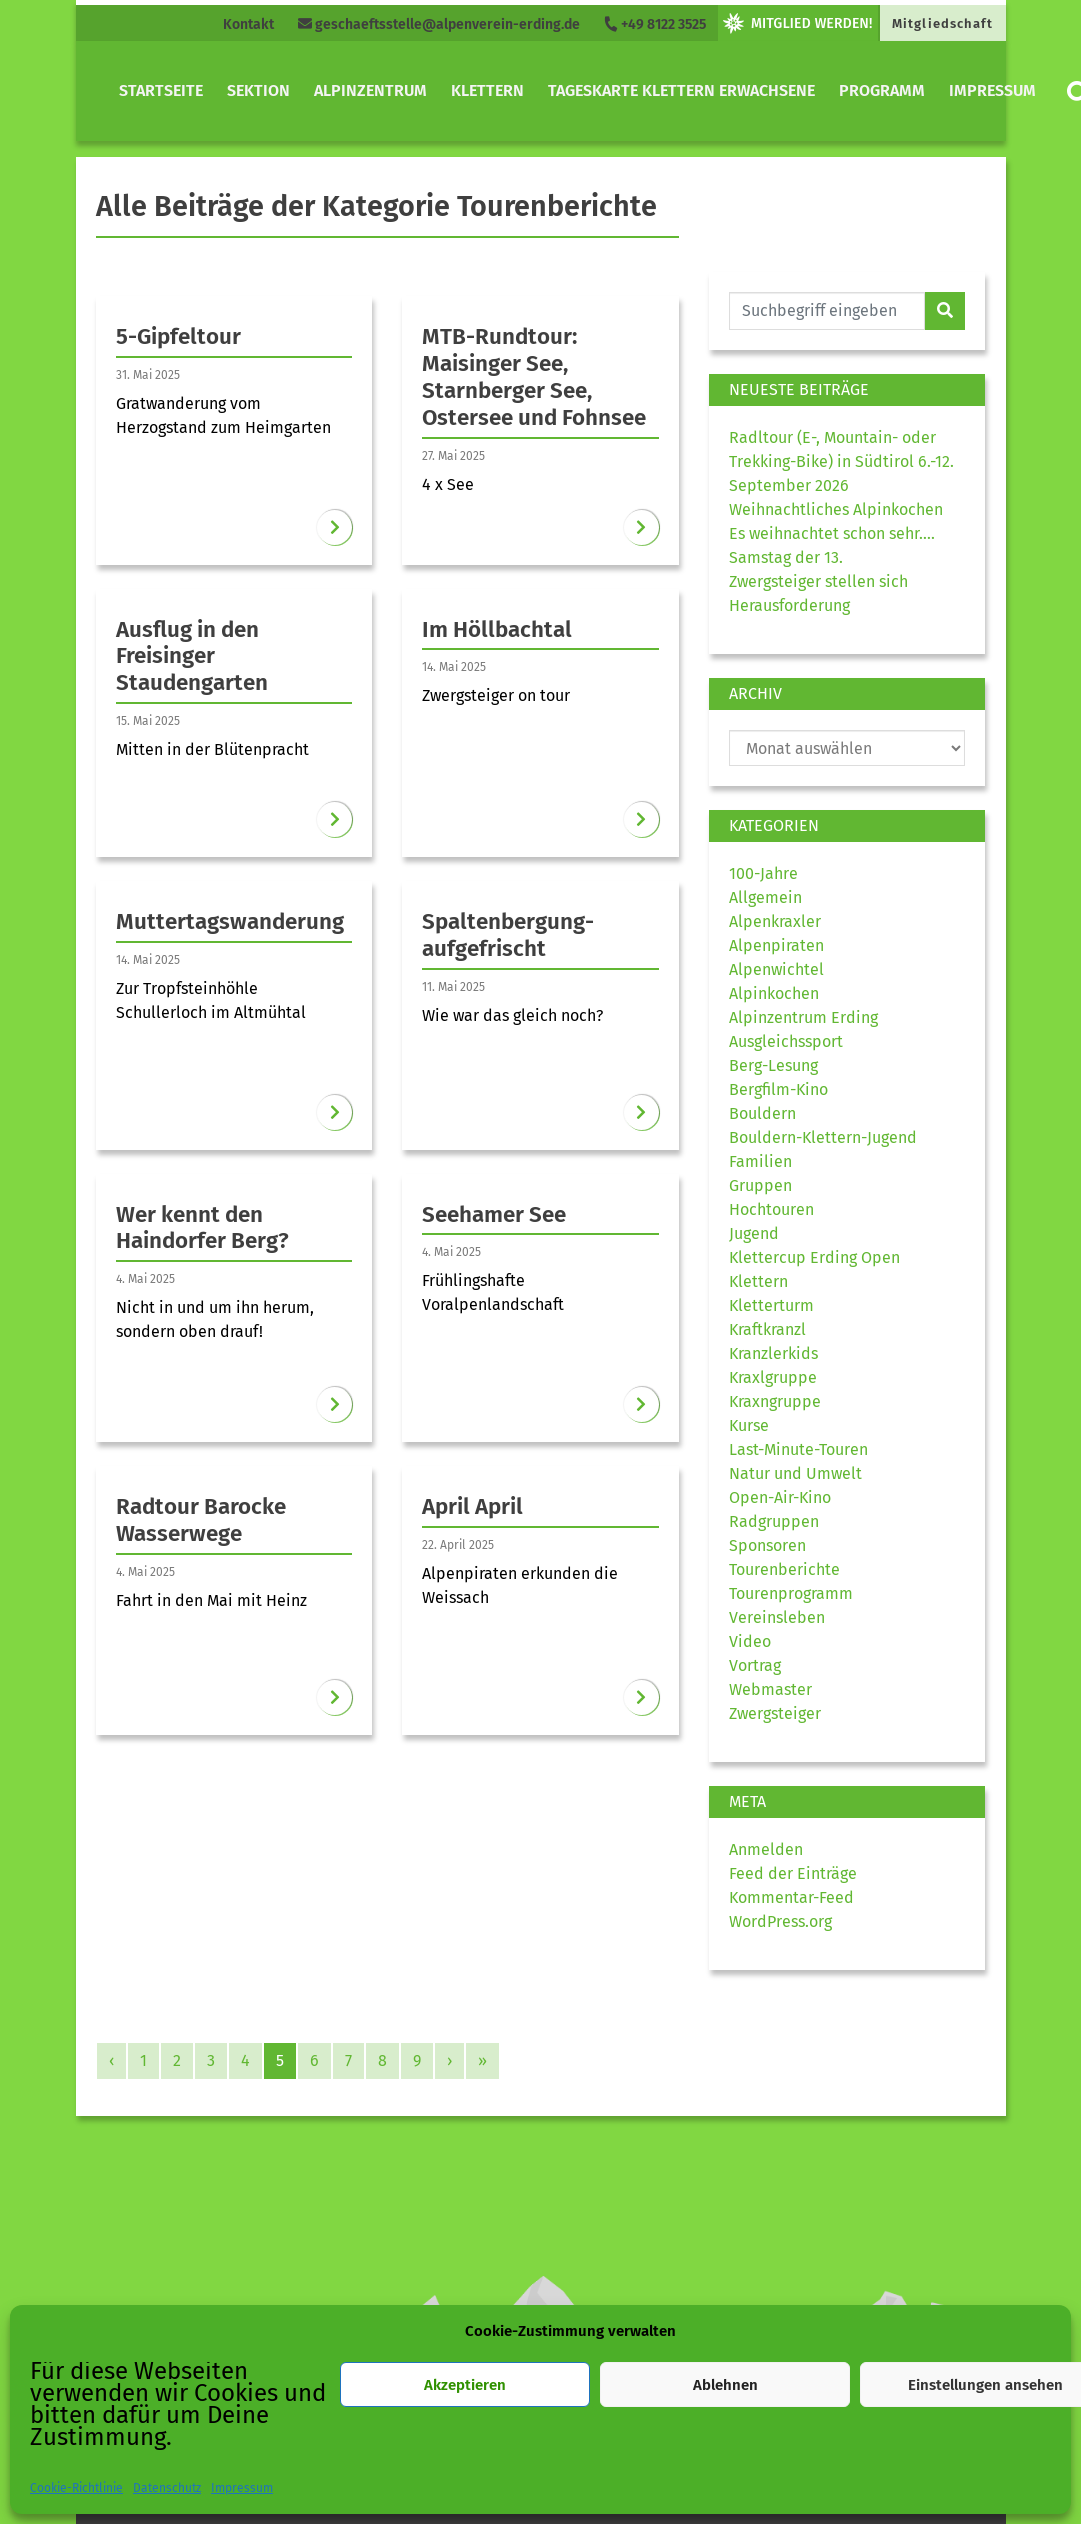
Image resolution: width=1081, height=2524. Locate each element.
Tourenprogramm (791, 1593)
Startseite (161, 90)
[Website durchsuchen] (827, 311)
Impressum (242, 2488)
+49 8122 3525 (654, 24)
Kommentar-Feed (791, 1897)
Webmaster (770, 1689)
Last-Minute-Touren (798, 1449)
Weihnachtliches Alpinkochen (836, 509)
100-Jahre (763, 873)
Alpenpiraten (776, 945)
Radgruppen (774, 1521)
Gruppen (760, 1185)
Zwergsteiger (775, 1713)
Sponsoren (767, 1545)
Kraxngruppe (775, 1401)
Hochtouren (771, 1209)
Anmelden (766, 1849)
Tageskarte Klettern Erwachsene (681, 90)
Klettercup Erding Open (814, 1257)
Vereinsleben (777, 1617)
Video (750, 1641)
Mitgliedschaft (942, 23)
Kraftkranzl (767, 1329)
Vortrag (755, 1665)
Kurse (749, 1425)
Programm (882, 90)
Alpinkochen (774, 993)
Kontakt (248, 24)
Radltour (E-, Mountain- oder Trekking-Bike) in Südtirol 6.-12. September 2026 (841, 461)
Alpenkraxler (775, 921)
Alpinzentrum (370, 90)
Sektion (258, 90)
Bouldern (762, 1113)
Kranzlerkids (773, 1353)
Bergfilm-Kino (778, 1089)
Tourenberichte (784, 1569)
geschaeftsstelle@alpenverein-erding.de (439, 24)
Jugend (754, 1233)
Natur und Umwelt (795, 1473)
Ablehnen (725, 2385)
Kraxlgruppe (773, 1377)
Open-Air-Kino (780, 1497)
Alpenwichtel (776, 969)
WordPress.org (780, 1921)
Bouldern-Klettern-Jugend (823, 1137)
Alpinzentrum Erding (803, 1017)
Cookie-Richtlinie (76, 2488)
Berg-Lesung (773, 1065)
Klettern (487, 90)
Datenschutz (167, 2488)
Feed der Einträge (793, 1873)
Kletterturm (771, 1305)
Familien (760, 1161)
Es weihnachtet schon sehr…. (832, 533)
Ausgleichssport (786, 1041)
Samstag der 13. (786, 557)
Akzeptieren (465, 2385)
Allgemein (765, 897)
